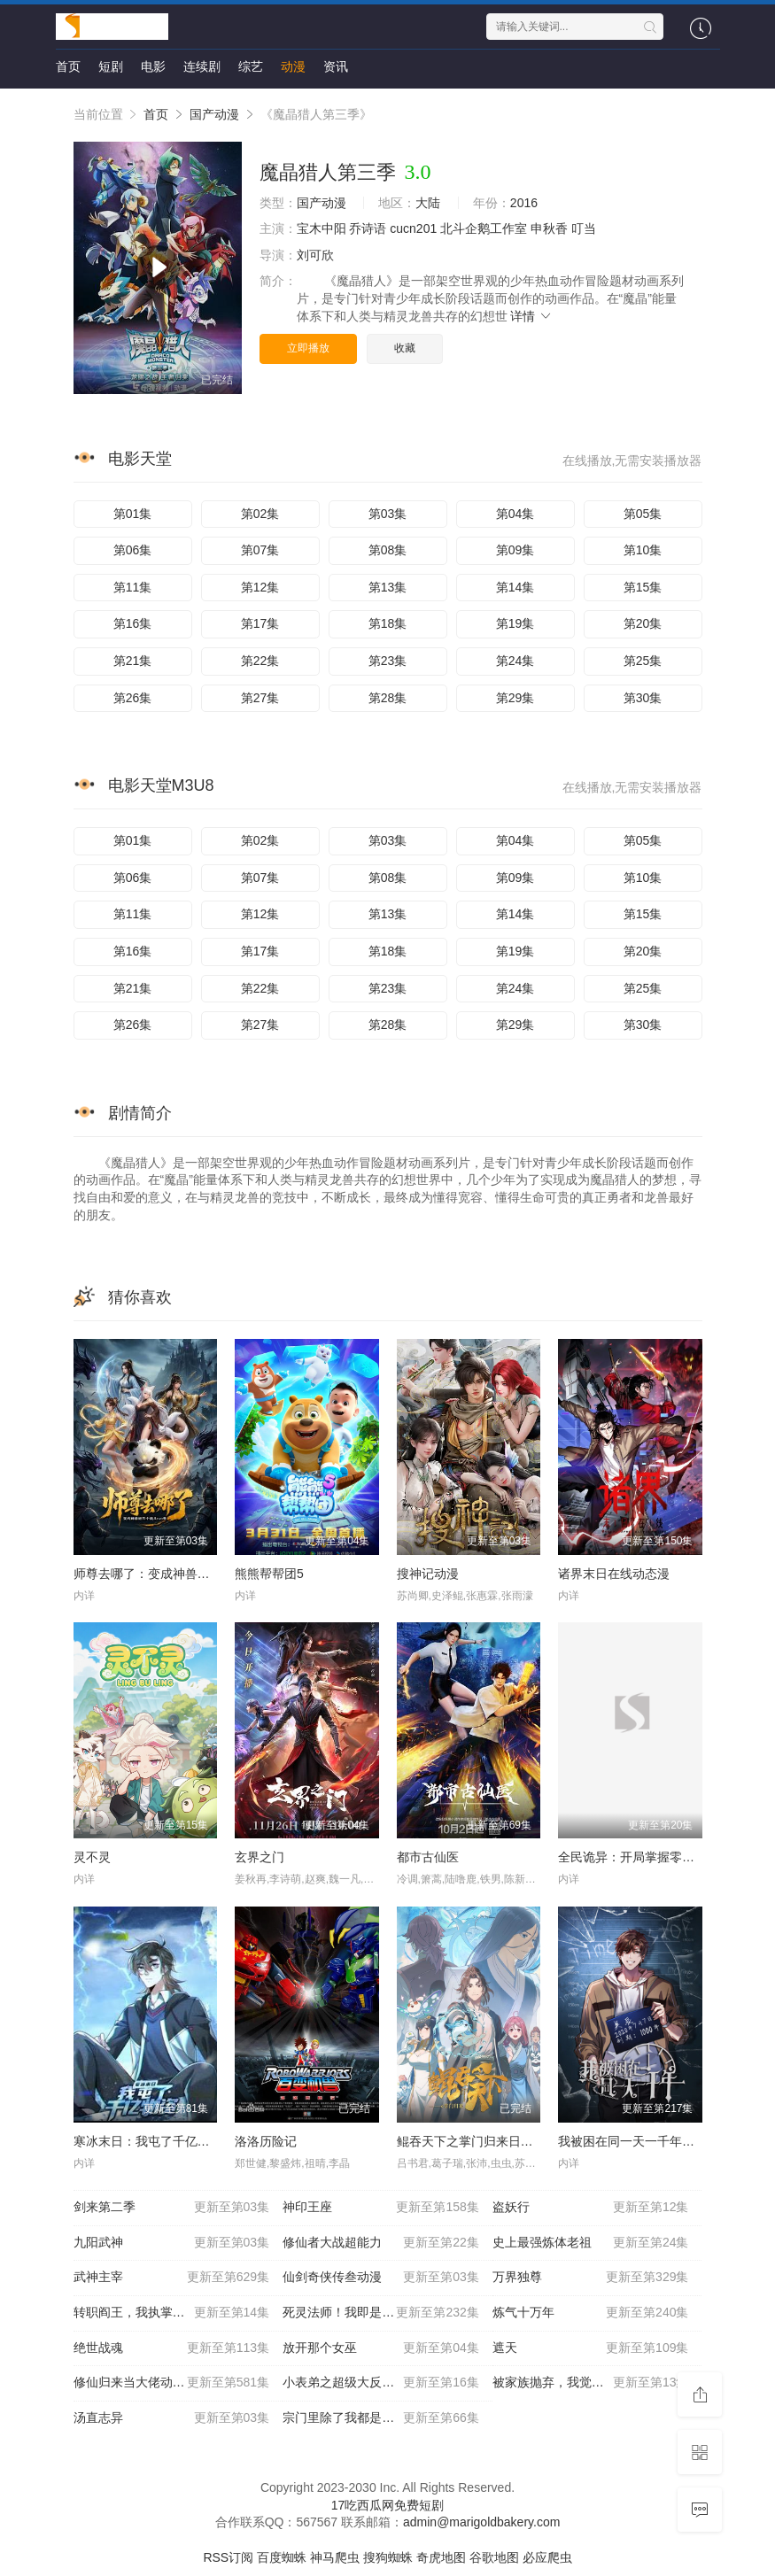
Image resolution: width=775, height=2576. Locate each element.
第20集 (643, 623)
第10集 (643, 550)
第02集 (260, 514)
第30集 (643, 698)
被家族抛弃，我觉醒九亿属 (590, 2383)
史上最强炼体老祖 (590, 2243)
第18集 (387, 623)
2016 (524, 203)
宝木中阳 (321, 228)
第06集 (132, 550)
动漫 (293, 66)
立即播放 (308, 348)
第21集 (132, 661)
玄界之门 (259, 1857)
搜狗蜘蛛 (388, 2557)
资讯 (335, 66)
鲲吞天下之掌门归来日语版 (471, 2141)
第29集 (515, 698)
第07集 (260, 550)
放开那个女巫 (381, 2348)
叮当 (583, 228)
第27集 (260, 698)
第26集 (132, 698)
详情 (531, 316)
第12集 (260, 587)
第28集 (387, 698)
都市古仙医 (428, 1857)
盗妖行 (590, 2207)
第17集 (260, 623)
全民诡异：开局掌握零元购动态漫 (651, 1857)
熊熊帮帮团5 (269, 1573)
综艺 (250, 66)
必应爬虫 (547, 2557)
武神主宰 (172, 2277)
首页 (68, 66)
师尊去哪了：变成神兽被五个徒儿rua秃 (182, 1573)
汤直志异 (172, 2418)
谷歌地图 (494, 2557)
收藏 (404, 348)
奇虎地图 (441, 2557)
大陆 (427, 203)
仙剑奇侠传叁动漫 (381, 2277)
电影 (153, 66)
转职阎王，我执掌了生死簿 (172, 2313)
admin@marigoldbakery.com (481, 2522)
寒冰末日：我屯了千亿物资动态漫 (167, 2141)
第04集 (515, 514)
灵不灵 (92, 1857)
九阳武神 (172, 2243)
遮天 (590, 2348)
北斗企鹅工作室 (483, 228)
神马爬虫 (335, 2557)
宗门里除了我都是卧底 (381, 2418)
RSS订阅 (228, 2557)
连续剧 (202, 66)
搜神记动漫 (428, 1573)
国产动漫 (214, 114)
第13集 (387, 587)
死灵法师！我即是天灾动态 (381, 2313)
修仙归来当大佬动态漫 (172, 2383)
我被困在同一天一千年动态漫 (638, 2141)
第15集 (643, 587)
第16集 (132, 623)
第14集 (515, 587)
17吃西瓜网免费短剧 (388, 2505)
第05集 (643, 514)
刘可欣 (315, 255)
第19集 (515, 623)
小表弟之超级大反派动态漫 (381, 2383)
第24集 (515, 661)
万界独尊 (590, 2277)
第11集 (132, 587)
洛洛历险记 (266, 2141)
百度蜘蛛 (281, 2557)
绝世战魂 (172, 2348)
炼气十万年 (590, 2313)
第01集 (132, 514)
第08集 (387, 550)
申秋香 (549, 228)
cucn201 (413, 228)
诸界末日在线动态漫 (614, 1573)
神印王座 (381, 2207)
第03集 (387, 514)
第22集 (260, 661)
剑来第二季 (172, 2207)
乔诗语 (367, 228)
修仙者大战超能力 (381, 2243)
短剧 (110, 66)
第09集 (515, 550)
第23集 (387, 661)
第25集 (643, 661)
